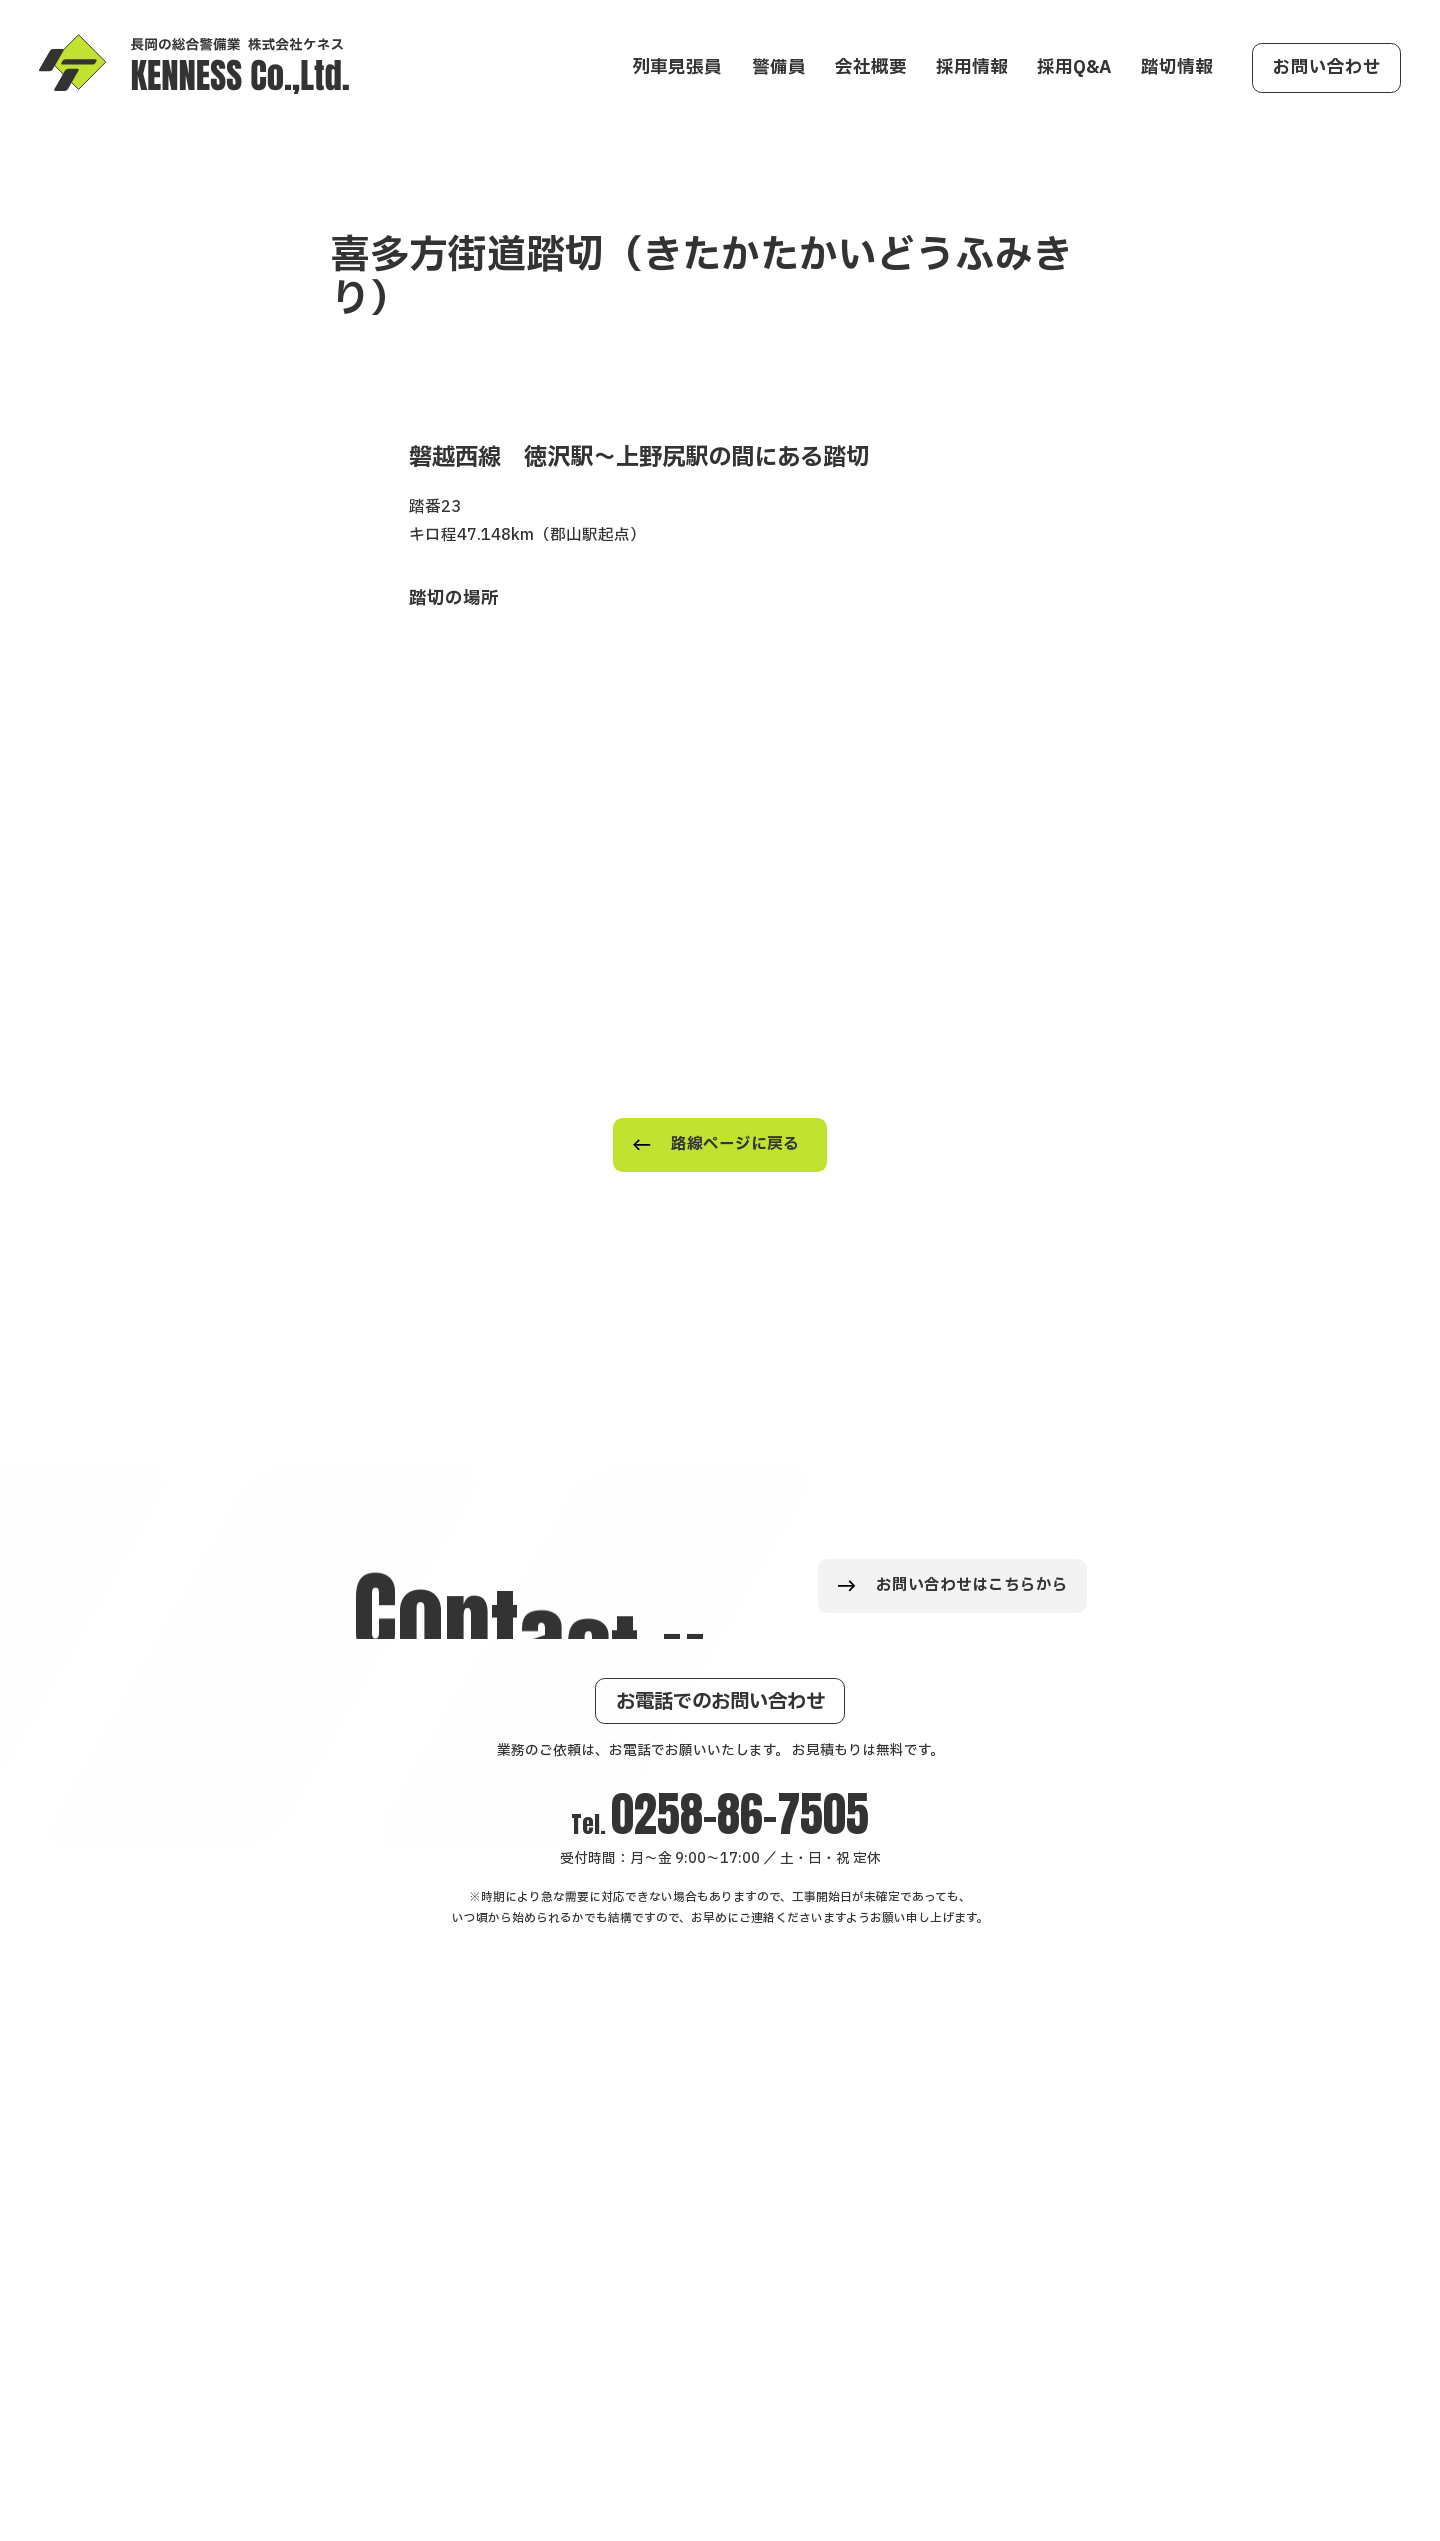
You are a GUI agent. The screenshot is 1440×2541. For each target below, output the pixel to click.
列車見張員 (677, 67)
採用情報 (972, 67)
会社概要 (871, 67)
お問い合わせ (1327, 67)
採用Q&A (1074, 67)
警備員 (779, 67)
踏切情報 (1177, 67)
